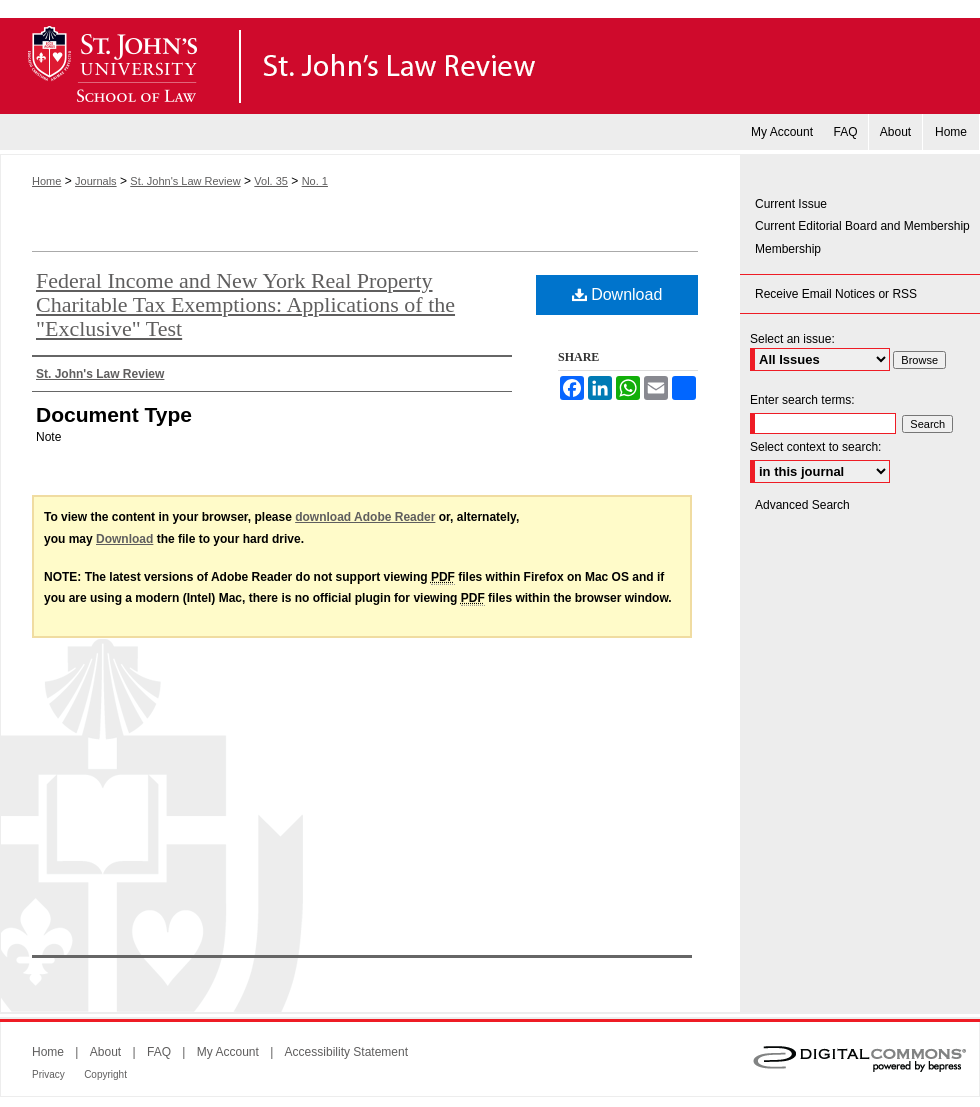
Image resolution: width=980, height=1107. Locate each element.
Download (617, 294)
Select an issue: (792, 339)
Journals (96, 181)
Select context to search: (815, 447)
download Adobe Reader (365, 517)
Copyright (105, 1074)
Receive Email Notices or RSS (836, 294)
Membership (788, 249)
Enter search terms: (802, 400)
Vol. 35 (271, 181)
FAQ (159, 1052)
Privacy (48, 1074)
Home (46, 181)
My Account (228, 1052)
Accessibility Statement (346, 1052)
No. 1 (315, 181)
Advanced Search (802, 505)
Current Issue (791, 204)
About (105, 1052)
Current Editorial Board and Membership (862, 226)
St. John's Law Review (490, 66)
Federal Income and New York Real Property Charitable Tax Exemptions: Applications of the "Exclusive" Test (245, 304)
